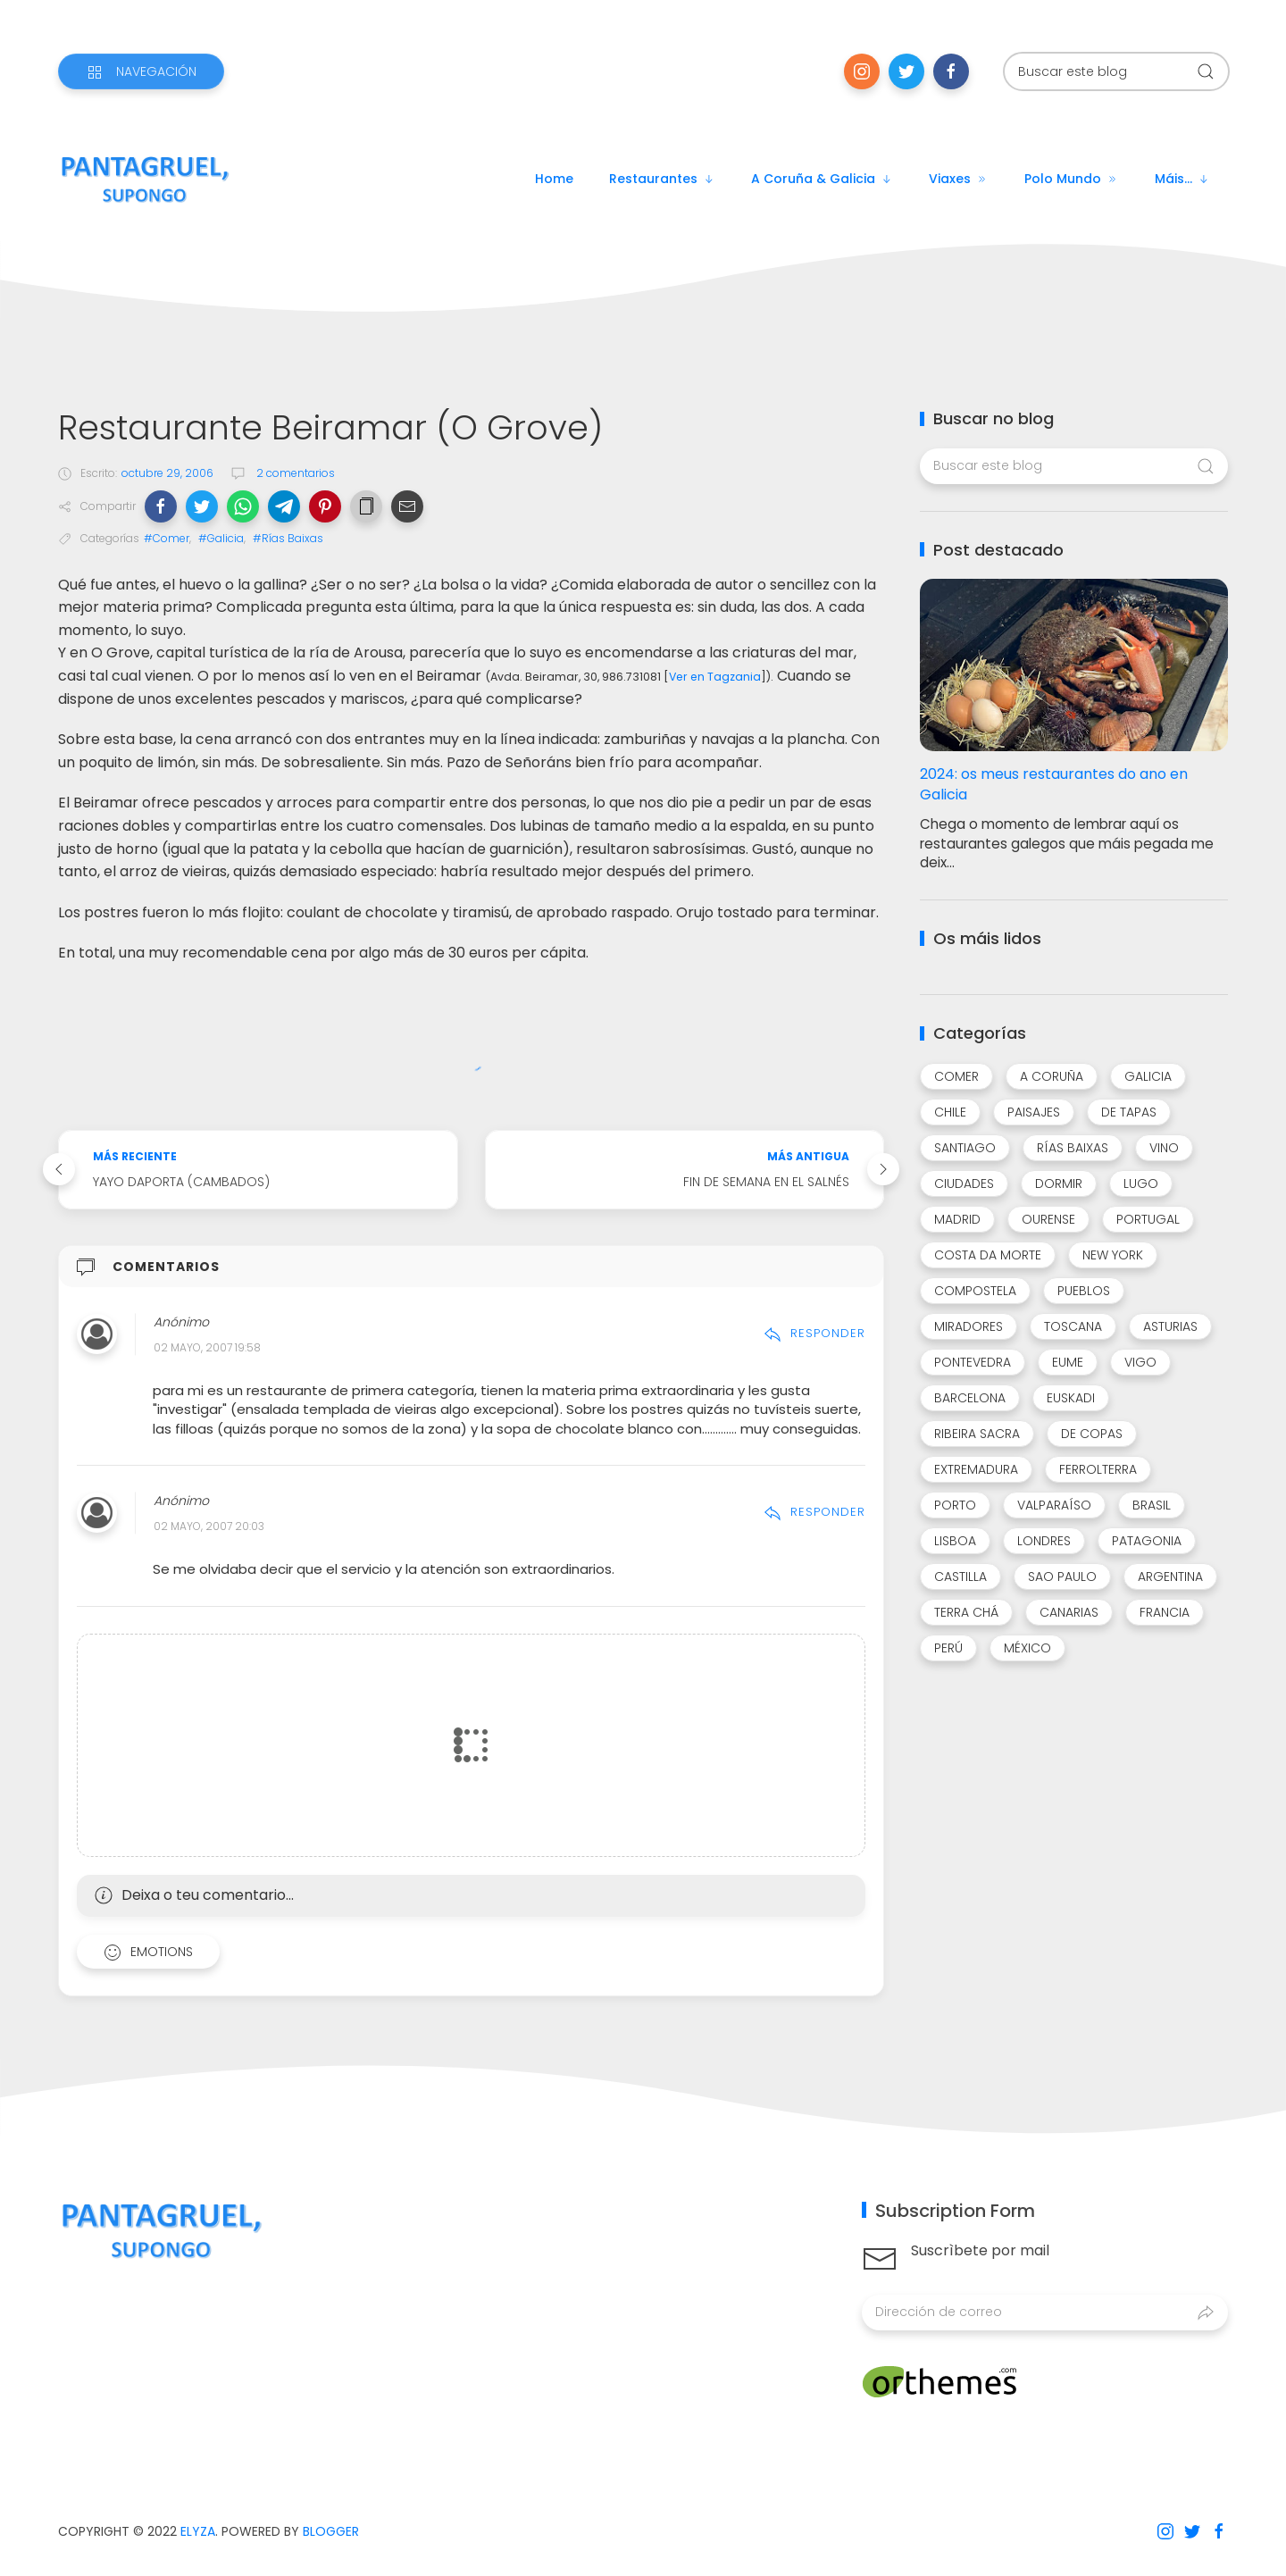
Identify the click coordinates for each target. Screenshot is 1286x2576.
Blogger (331, 2531)
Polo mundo (1071, 179)
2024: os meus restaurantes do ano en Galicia (1054, 784)
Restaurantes (662, 179)
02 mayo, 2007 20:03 (209, 1526)
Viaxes (959, 179)
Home (554, 179)
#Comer (166, 538)
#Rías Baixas (288, 538)
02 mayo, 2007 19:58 (207, 1347)
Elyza (197, 2531)
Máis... (1182, 179)
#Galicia (221, 538)
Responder (814, 1333)
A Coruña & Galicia (822, 179)
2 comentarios (294, 473)
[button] (161, 506)
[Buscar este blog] (1116, 71)
